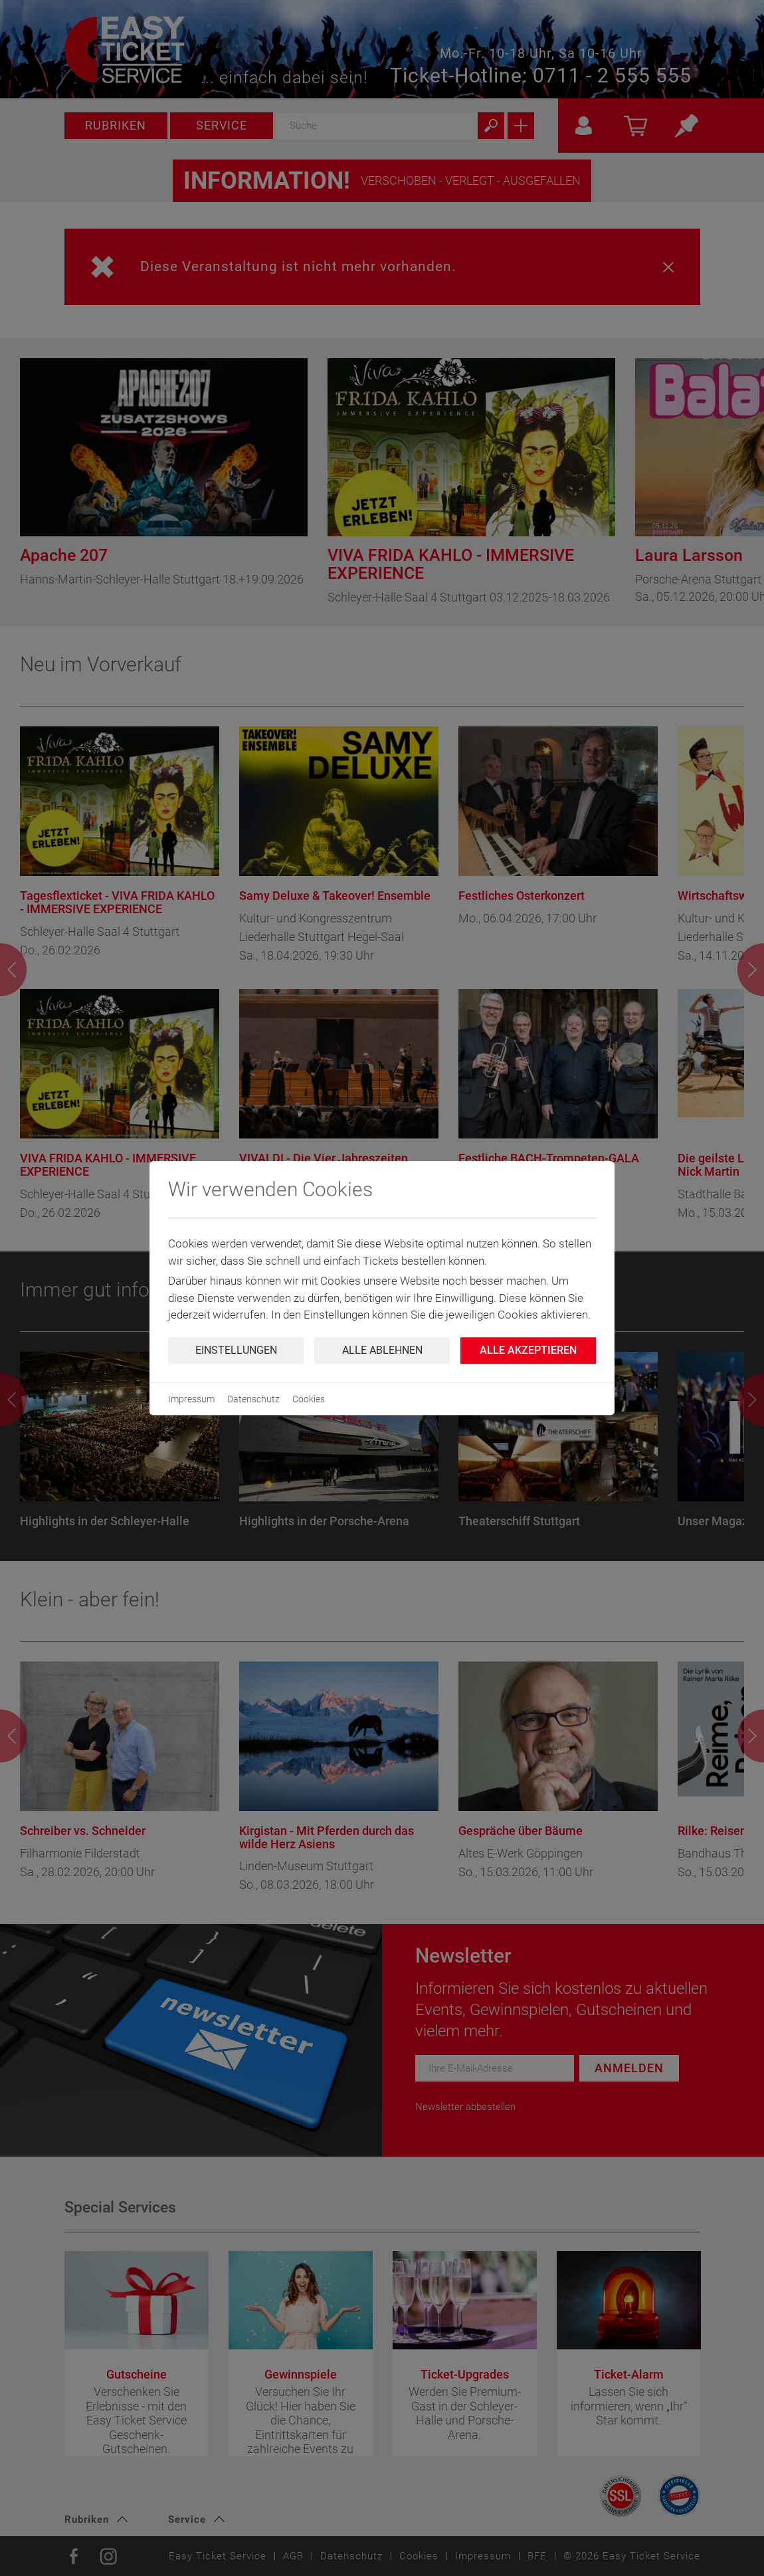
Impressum (191, 1399)
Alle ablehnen (382, 1350)
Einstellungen (236, 1350)
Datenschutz (253, 1399)
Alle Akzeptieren (528, 1350)
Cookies (308, 1399)
